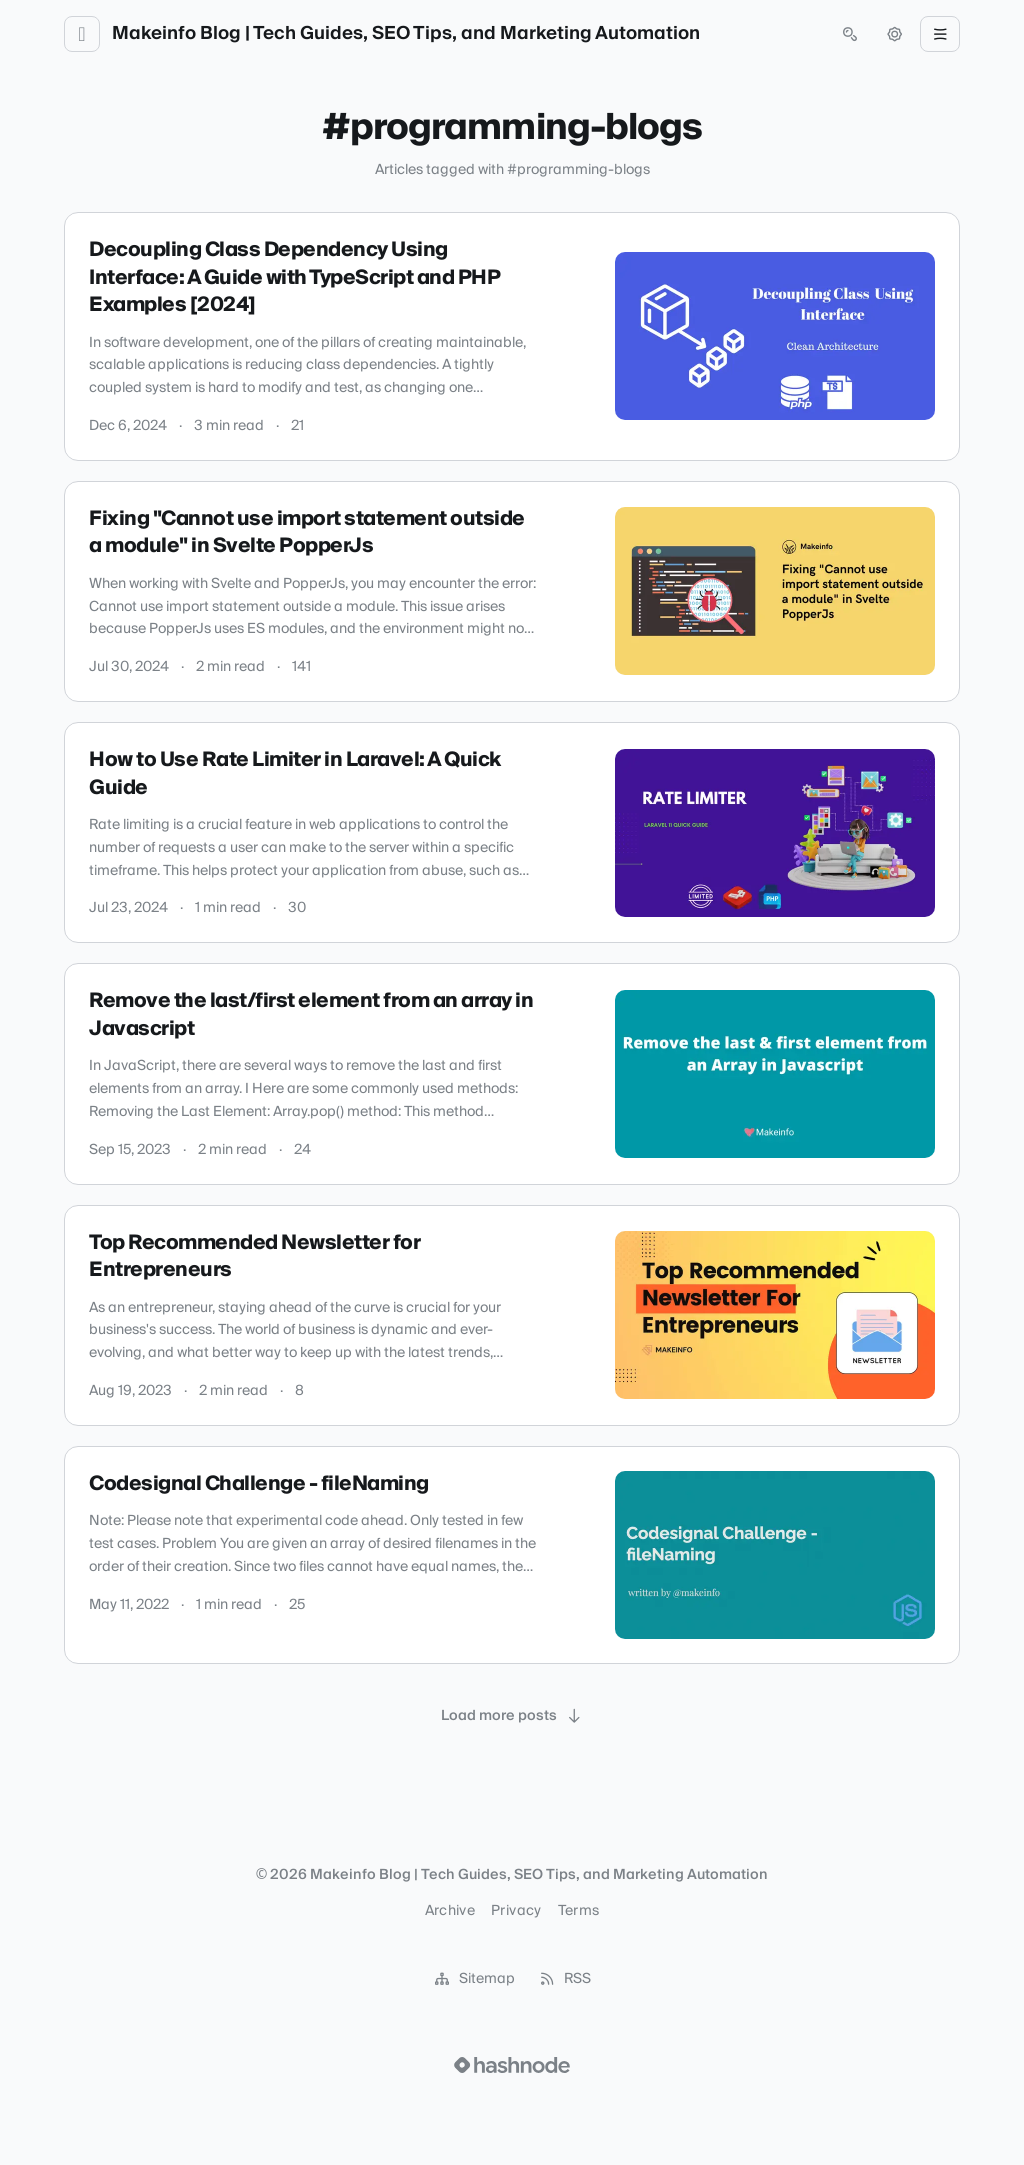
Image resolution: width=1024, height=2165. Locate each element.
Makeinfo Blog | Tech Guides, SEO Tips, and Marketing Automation (406, 34)
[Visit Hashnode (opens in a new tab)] (512, 2065)
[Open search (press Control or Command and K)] (850, 34)
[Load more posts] (512, 1716)
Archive (450, 1911)
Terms (579, 1911)
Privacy (516, 1911)
